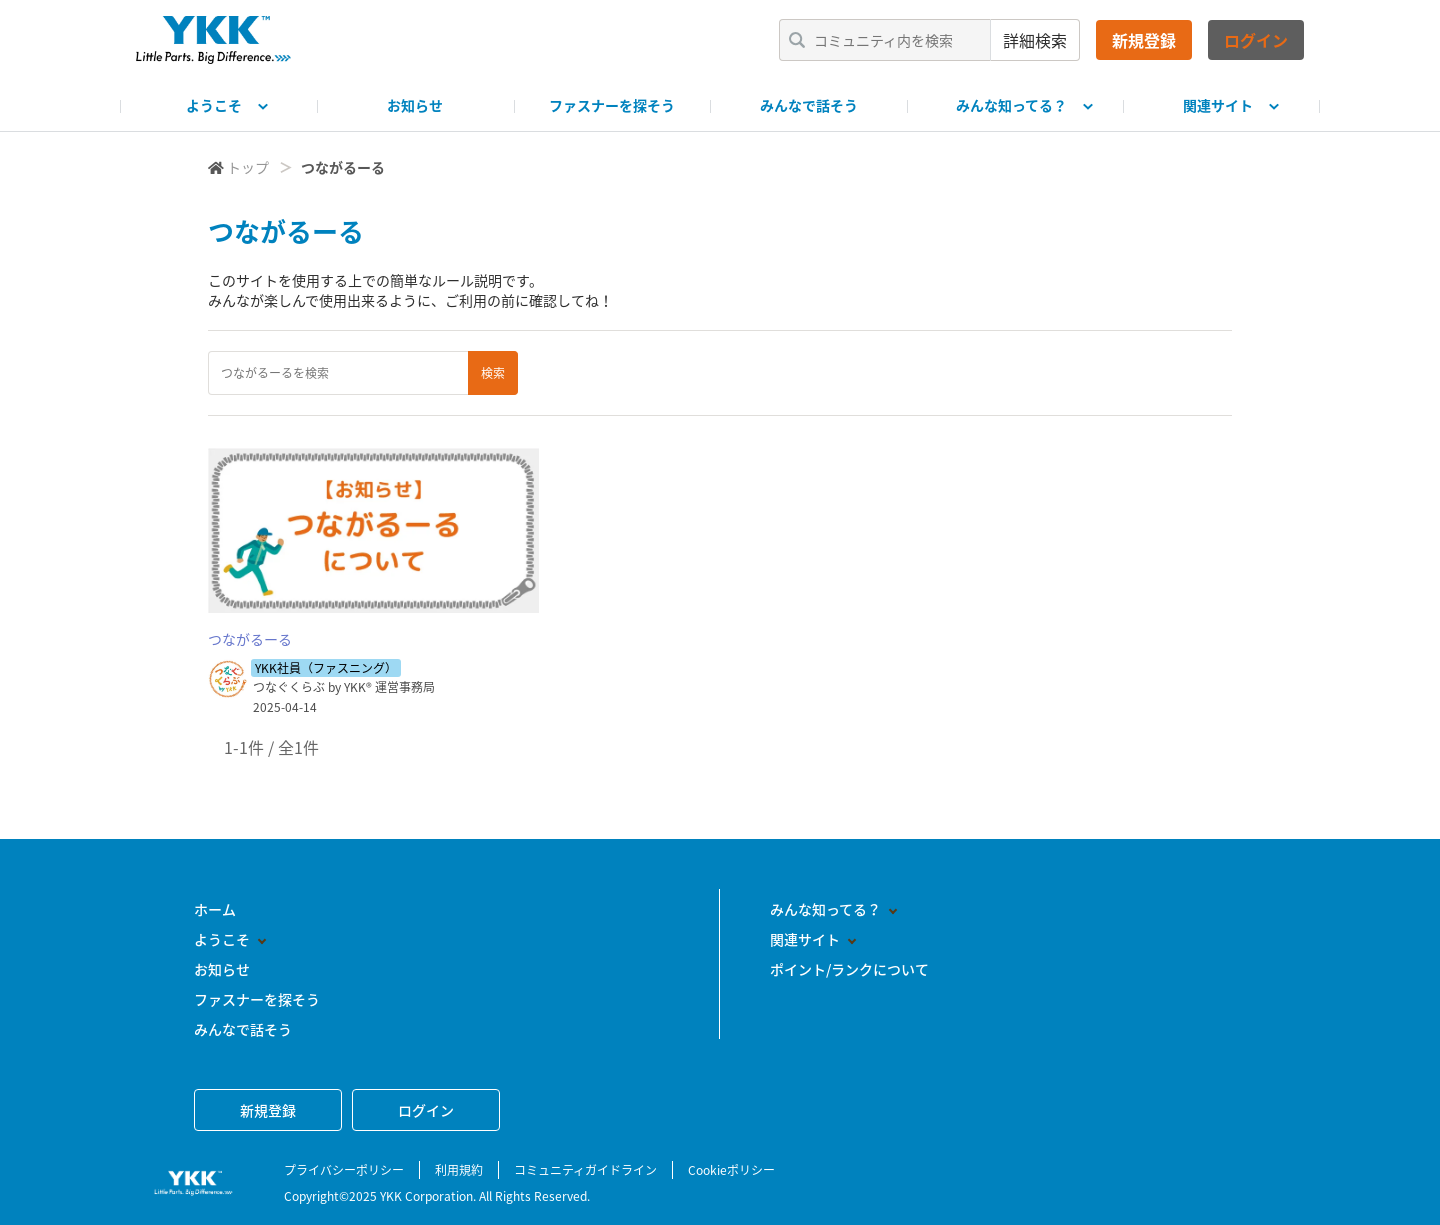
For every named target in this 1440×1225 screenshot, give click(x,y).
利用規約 (459, 1170)
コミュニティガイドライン (585, 1170)
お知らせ (415, 105)
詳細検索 (1035, 40)
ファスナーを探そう (612, 105)
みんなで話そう (809, 105)
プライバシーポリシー (344, 1170)
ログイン (1256, 40)
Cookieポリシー (731, 1170)
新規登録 (1144, 40)
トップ (248, 167)
